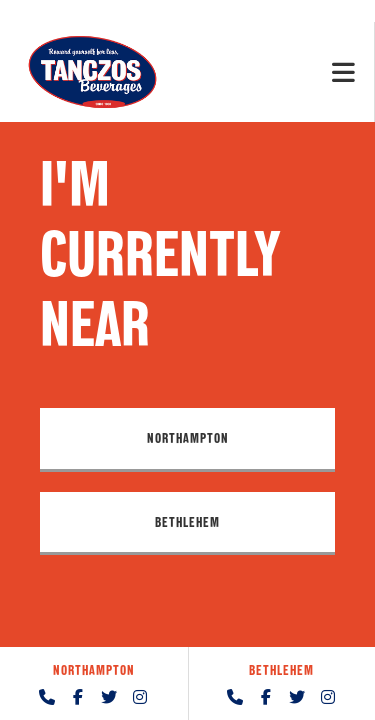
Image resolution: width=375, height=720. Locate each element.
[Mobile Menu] (344, 71)
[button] (187, 439)
